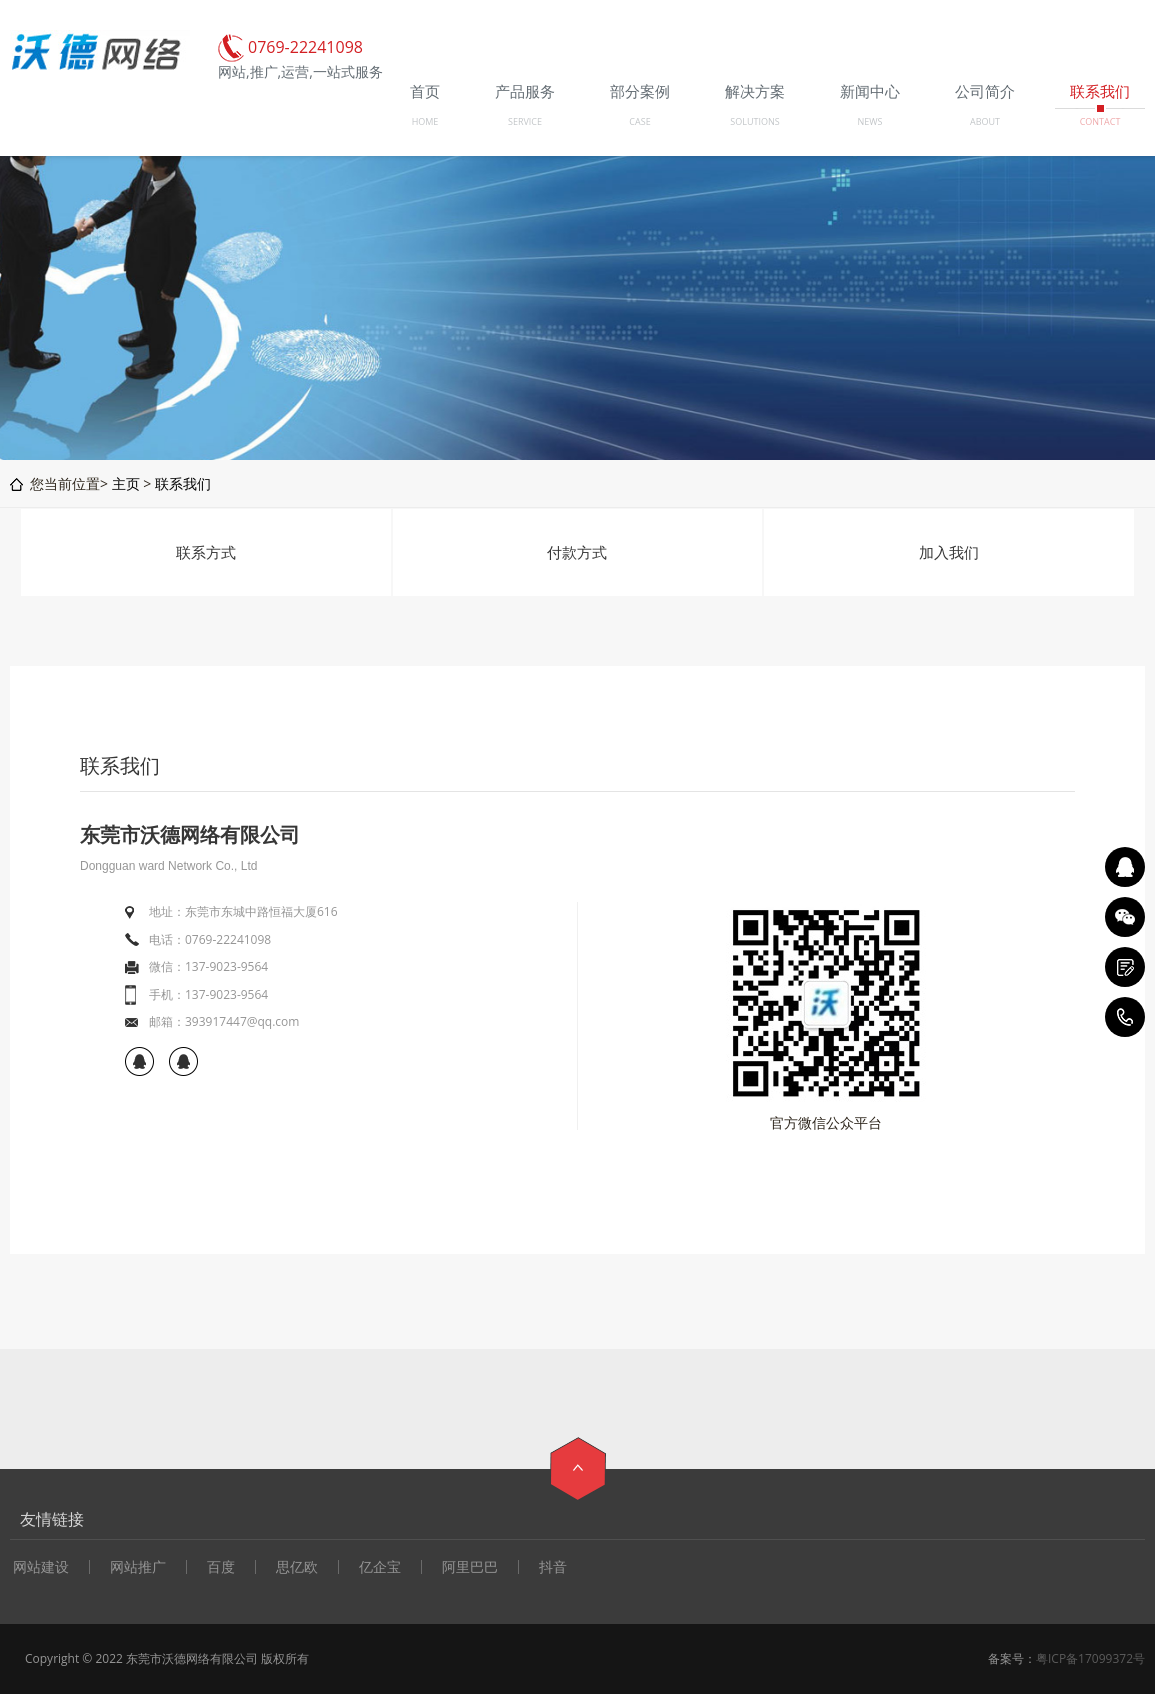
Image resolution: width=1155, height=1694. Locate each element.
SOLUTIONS (754, 121)
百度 (221, 1567)
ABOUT (985, 121)
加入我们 (949, 552)
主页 (126, 483)
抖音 (553, 1567)
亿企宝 (380, 1567)
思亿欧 (297, 1567)
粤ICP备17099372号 (1090, 1658)
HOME (425, 121)
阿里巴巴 (470, 1567)
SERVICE (525, 121)
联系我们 (183, 483)
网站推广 (138, 1567)
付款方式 (577, 552)
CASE (639, 121)
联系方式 (206, 552)
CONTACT (1100, 121)
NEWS (869, 121)
